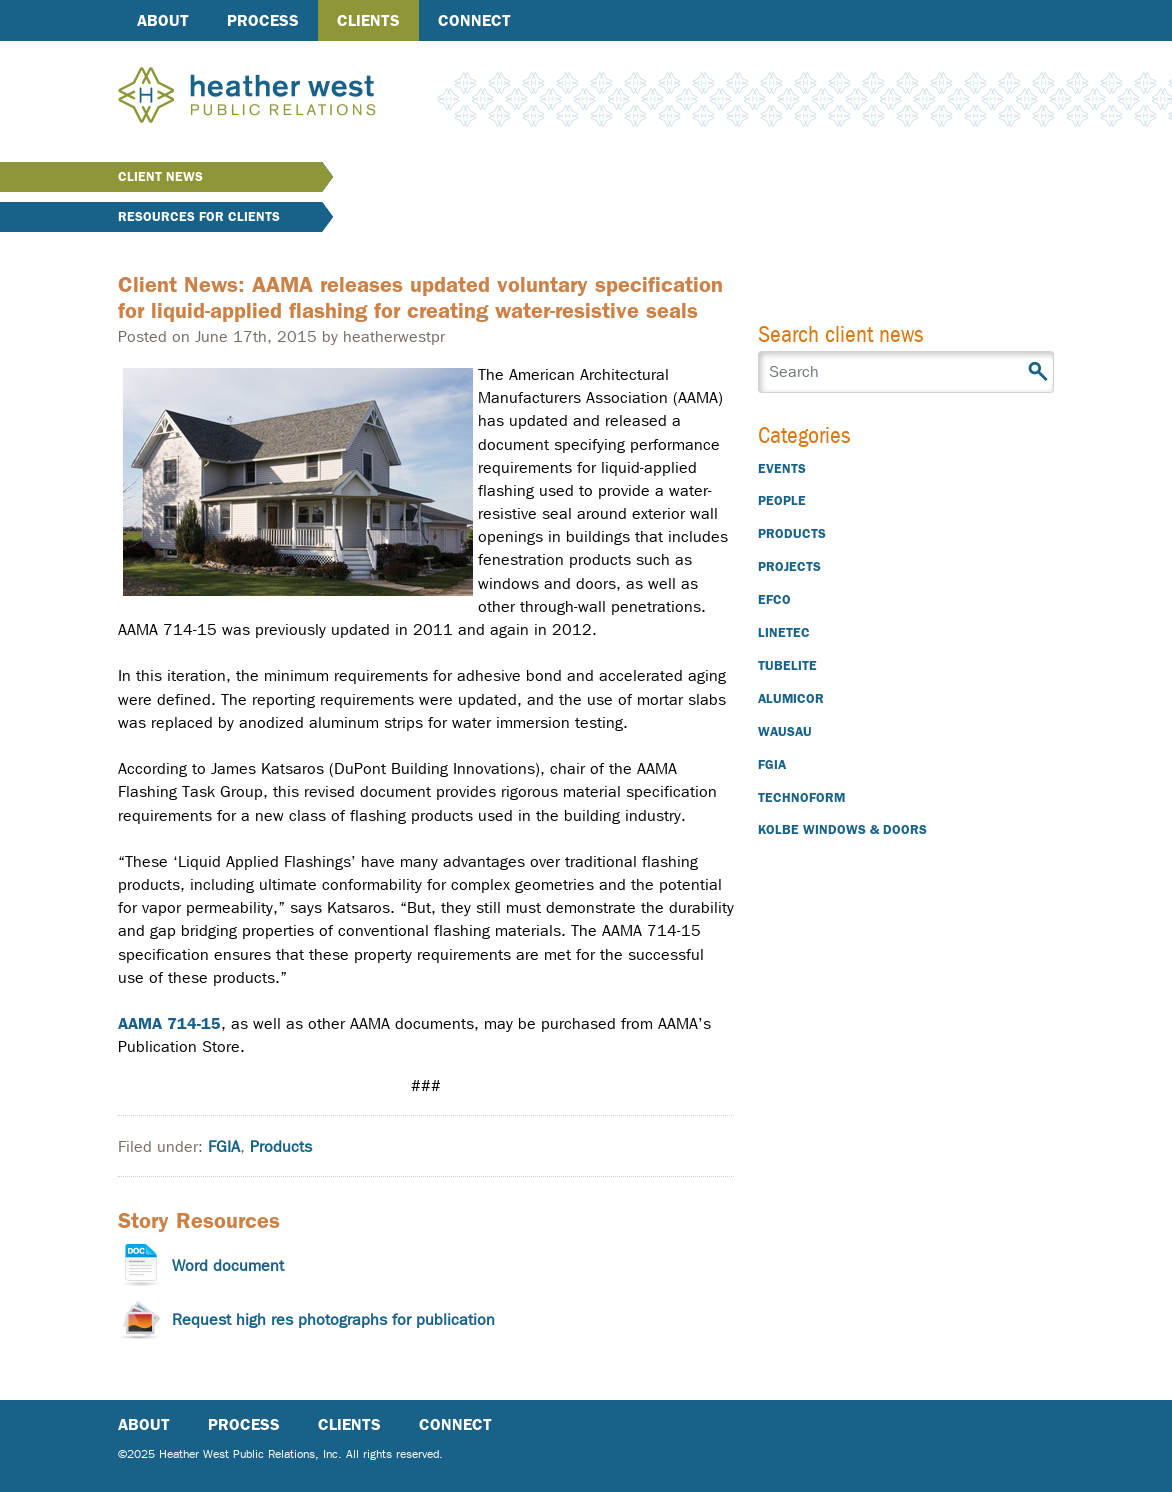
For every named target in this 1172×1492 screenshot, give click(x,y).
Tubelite (787, 665)
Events (782, 468)
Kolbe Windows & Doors (842, 829)
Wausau (785, 731)
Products (281, 1146)
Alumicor (791, 698)
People (782, 500)
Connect (474, 20)
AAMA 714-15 (169, 1023)
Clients (368, 20)
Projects (789, 566)
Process (263, 20)
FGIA (224, 1146)
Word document (228, 1265)
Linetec (784, 632)
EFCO (774, 599)
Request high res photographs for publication (333, 1319)
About (163, 20)
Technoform (801, 797)
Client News (160, 176)
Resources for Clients (199, 216)
